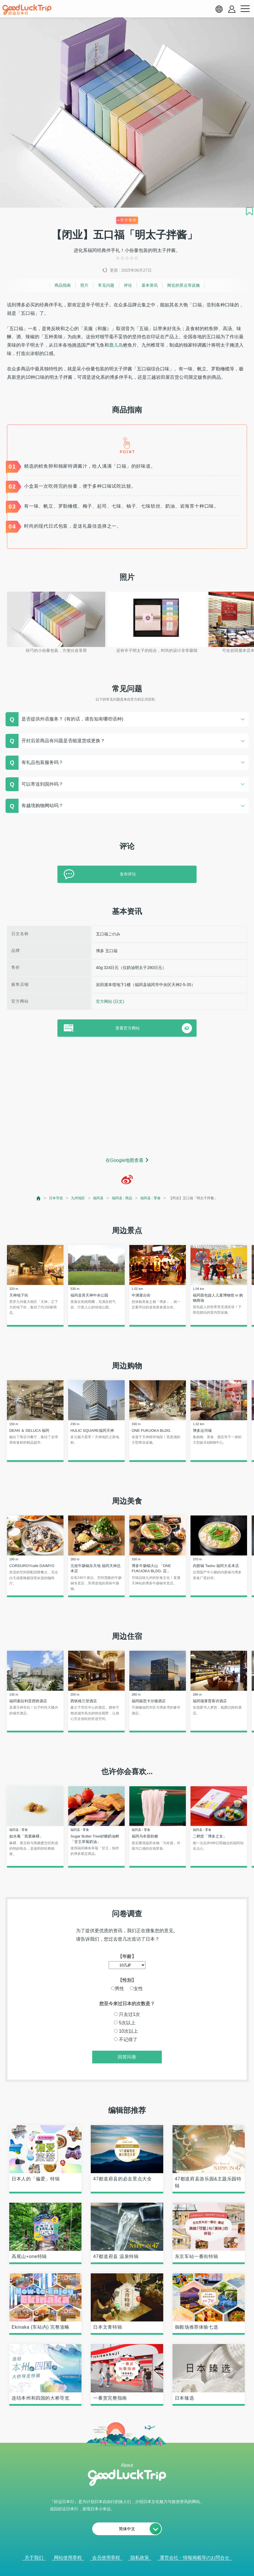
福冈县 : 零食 (150, 1198)
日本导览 (56, 1198)
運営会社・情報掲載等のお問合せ (194, 2557)
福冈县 (98, 1198)
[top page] (39, 1198)
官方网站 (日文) (110, 1001)
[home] (27, 10)
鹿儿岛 (116, 345)
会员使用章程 (106, 2557)
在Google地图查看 (125, 1160)
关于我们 (34, 2557)
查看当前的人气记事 (123, 2565)
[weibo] (127, 1179)
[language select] (219, 9)
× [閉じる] (150, 2565)
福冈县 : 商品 (122, 1198)
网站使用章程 (68, 2557)
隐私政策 (139, 2557)
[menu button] (245, 9)
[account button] (231, 9)
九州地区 (78, 1198)
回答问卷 (127, 2056)
